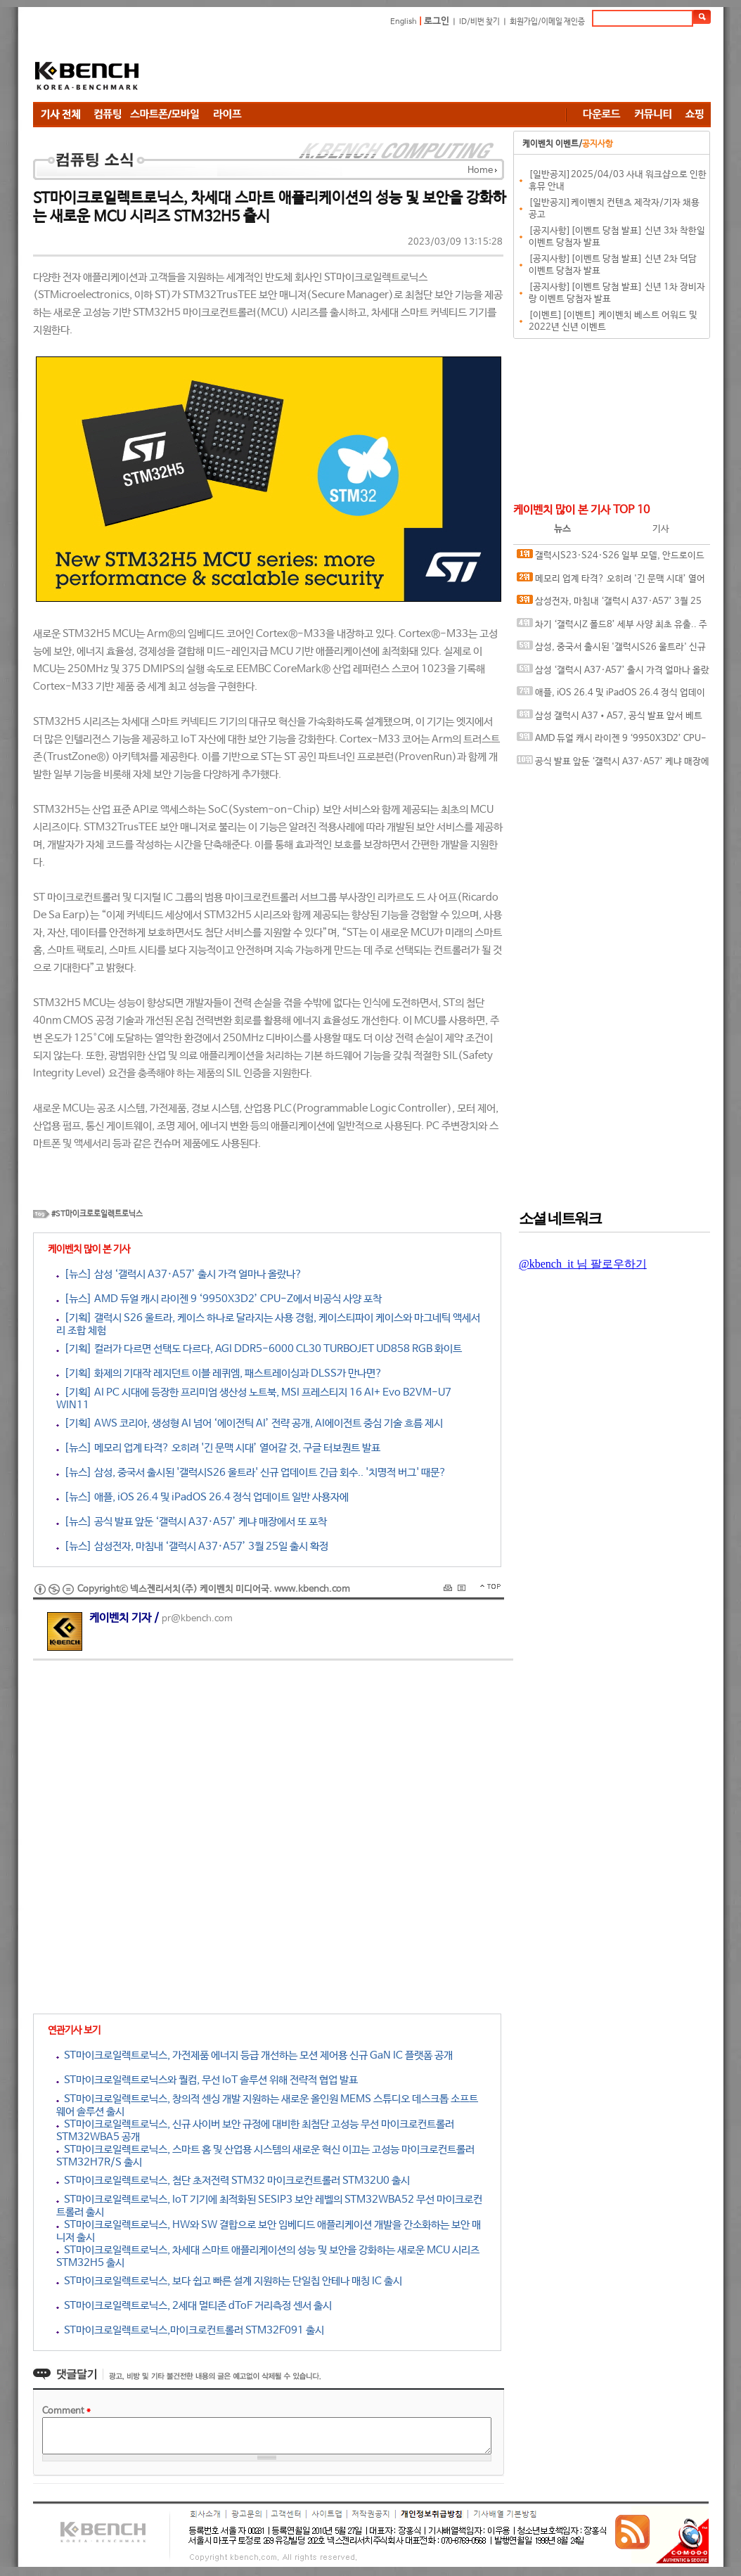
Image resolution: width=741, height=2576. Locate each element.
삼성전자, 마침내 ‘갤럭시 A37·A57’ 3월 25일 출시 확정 (609, 604)
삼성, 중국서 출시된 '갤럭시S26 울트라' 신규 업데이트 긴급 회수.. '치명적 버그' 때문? (611, 649)
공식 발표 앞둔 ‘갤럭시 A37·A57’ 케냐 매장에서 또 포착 (613, 764)
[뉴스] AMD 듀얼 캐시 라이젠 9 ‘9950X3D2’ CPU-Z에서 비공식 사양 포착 (219, 1299)
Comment (66, 2411)
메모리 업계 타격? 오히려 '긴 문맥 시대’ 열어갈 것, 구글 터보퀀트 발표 (611, 581)
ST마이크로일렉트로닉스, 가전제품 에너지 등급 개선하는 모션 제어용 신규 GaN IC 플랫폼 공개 (254, 2055)
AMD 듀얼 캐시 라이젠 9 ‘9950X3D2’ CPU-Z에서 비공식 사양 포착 (612, 741)
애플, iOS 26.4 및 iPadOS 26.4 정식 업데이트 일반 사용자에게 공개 (611, 695)
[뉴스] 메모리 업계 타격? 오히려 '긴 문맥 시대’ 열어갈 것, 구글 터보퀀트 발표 (218, 1448)
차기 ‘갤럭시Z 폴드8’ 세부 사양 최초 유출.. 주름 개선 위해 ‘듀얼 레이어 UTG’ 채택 (612, 627)
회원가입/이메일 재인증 (547, 22)
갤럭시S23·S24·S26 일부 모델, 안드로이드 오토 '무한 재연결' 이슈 (610, 558)
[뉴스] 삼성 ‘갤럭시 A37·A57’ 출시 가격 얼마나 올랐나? (179, 1274)
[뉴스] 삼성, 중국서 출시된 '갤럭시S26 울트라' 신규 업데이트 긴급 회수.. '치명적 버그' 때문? (251, 1473)
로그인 (436, 21)
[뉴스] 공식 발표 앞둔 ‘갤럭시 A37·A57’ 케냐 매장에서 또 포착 (191, 1522)
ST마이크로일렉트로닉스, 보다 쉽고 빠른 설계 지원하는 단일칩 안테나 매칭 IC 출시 (229, 2281)
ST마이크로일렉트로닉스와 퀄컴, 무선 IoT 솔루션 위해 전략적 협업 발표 (207, 2080)
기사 (660, 529)
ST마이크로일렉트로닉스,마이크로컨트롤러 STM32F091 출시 (190, 2330)
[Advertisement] (455, 66)
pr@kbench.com (197, 1619)
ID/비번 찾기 (479, 22)
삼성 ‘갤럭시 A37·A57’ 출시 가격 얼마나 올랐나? (613, 673)
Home (480, 170)
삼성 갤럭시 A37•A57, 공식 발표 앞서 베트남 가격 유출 (609, 718)
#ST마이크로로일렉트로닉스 (97, 1214)
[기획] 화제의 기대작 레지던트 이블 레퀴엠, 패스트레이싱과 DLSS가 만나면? (219, 1373)
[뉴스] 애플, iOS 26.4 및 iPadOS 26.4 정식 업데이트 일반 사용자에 (202, 1497)
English (403, 22)
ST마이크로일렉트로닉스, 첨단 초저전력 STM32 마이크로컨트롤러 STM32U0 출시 (233, 2181)
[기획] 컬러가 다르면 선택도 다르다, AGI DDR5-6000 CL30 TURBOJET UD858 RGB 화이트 (259, 1349)
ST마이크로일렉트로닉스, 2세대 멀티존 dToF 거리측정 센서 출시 (194, 2306)
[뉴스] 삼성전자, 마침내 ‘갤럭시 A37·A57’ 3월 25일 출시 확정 (192, 1546)
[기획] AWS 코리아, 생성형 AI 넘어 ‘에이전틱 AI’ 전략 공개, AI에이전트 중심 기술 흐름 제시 (249, 1423)
